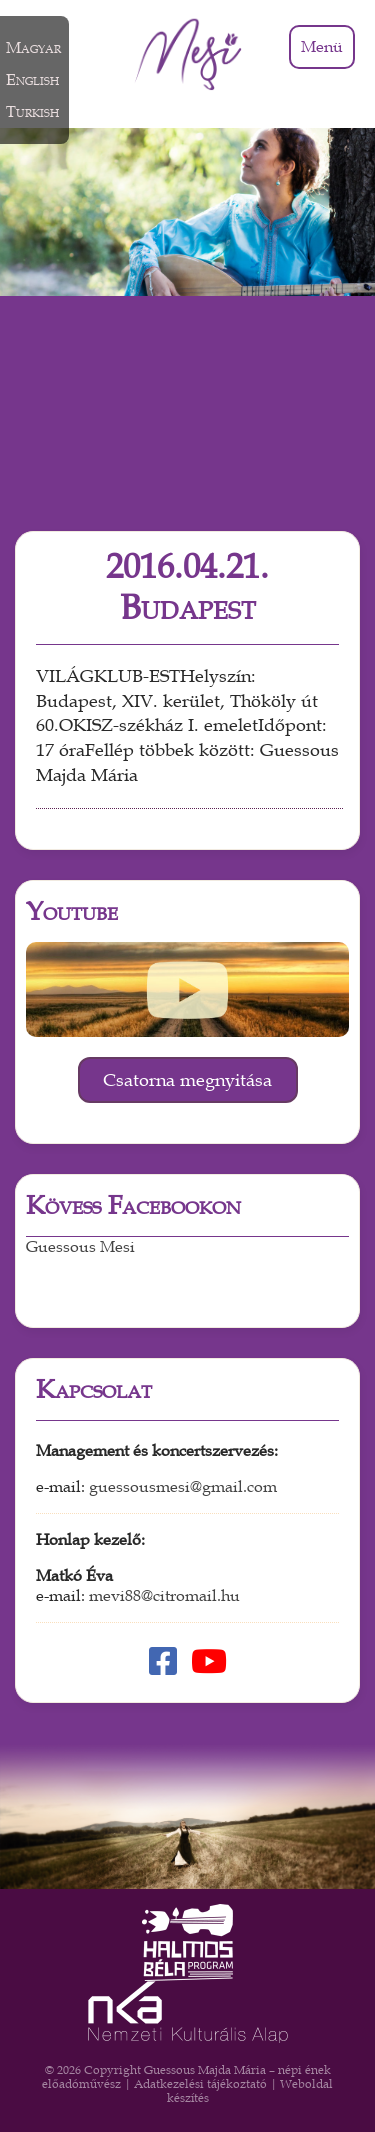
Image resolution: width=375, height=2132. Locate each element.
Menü (322, 47)
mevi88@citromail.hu (164, 1596)
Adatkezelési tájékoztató (200, 2084)
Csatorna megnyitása (187, 1080)
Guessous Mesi (80, 1247)
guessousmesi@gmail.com (183, 1487)
